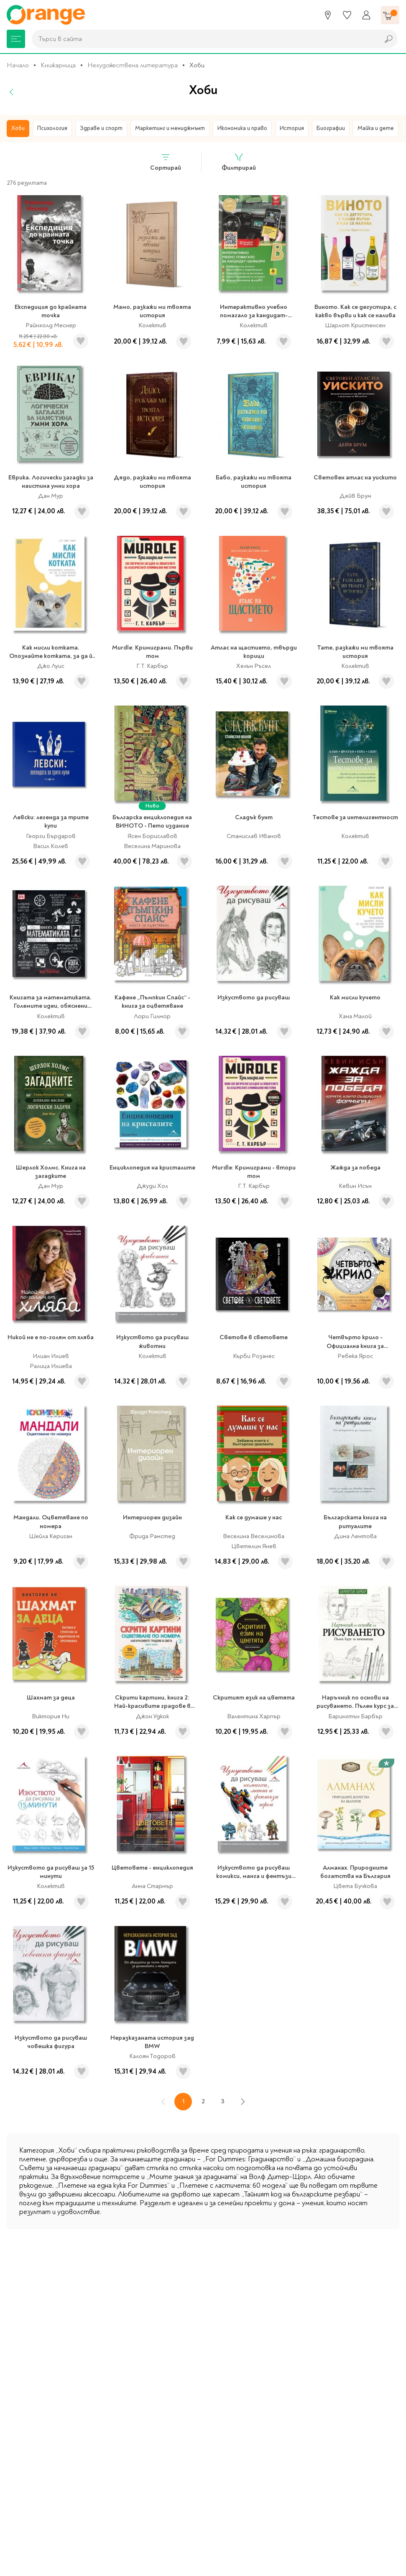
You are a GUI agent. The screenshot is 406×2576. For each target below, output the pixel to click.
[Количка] (390, 15)
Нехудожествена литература (132, 65)
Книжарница (58, 65)
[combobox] (203, 39)
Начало (18, 65)
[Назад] (12, 92)
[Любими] (347, 15)
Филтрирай (239, 162)
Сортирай (165, 162)
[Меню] (16, 39)
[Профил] (366, 15)
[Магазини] (327, 15)
